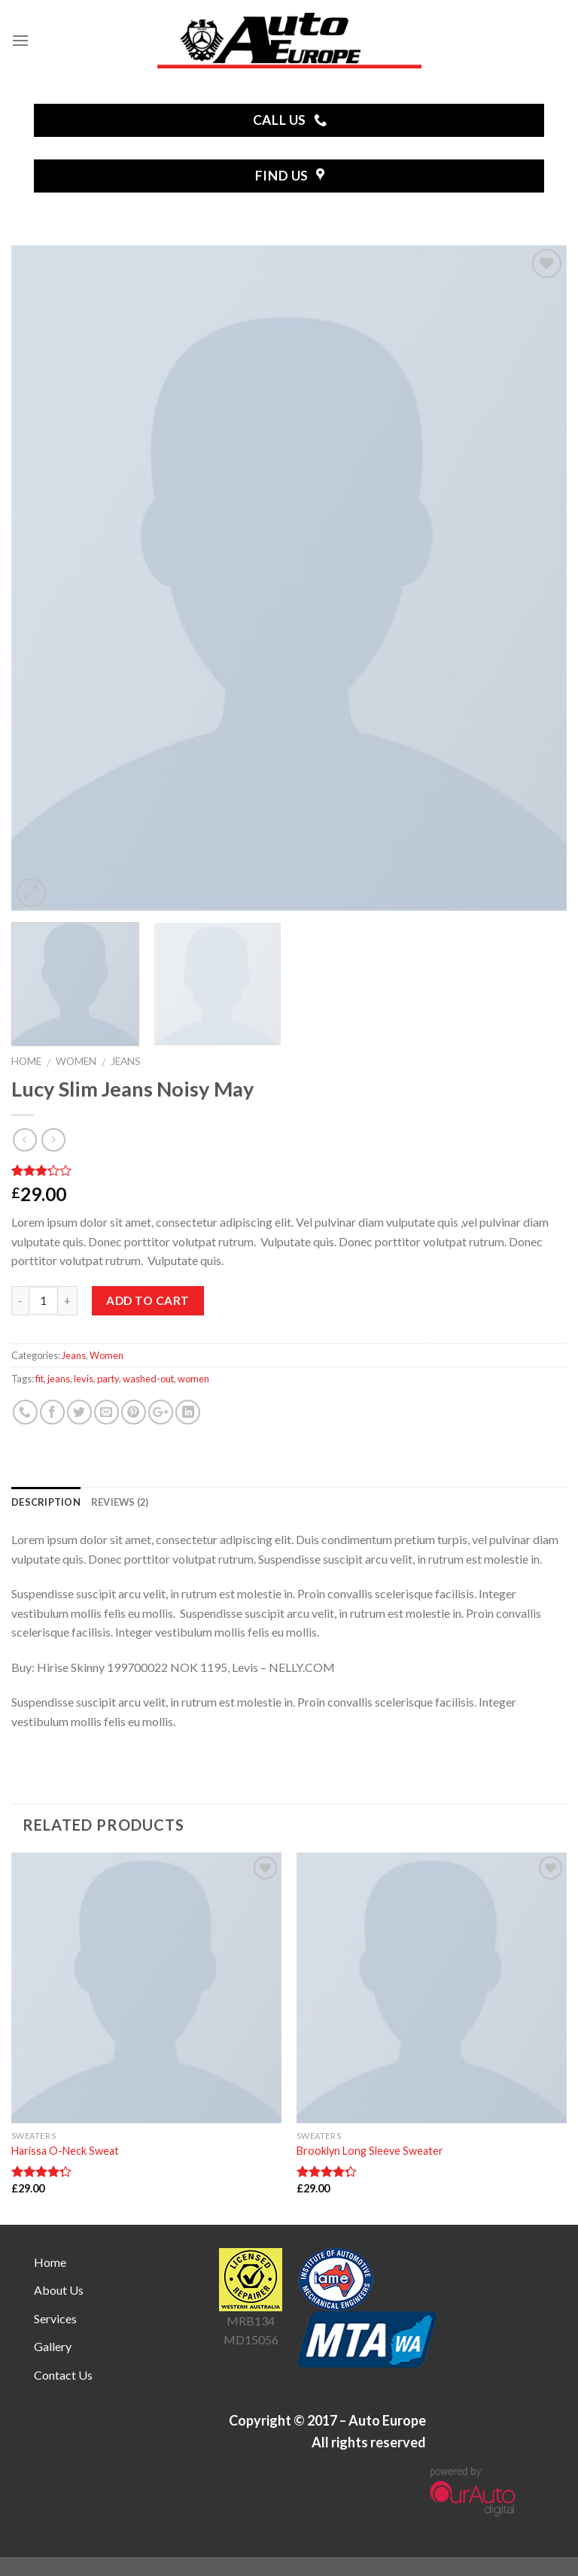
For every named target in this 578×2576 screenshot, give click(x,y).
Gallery (52, 2346)
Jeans (126, 1061)
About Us (59, 2290)
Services (55, 2318)
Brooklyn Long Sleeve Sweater (370, 2150)
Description (46, 1502)
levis (83, 1379)
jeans (58, 1379)
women (193, 1379)
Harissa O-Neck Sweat (65, 2150)
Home (26, 1061)
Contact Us (63, 2375)
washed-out (148, 1379)
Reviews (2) (120, 1502)
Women (76, 1061)
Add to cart (147, 1300)
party (108, 1379)
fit (39, 1379)
